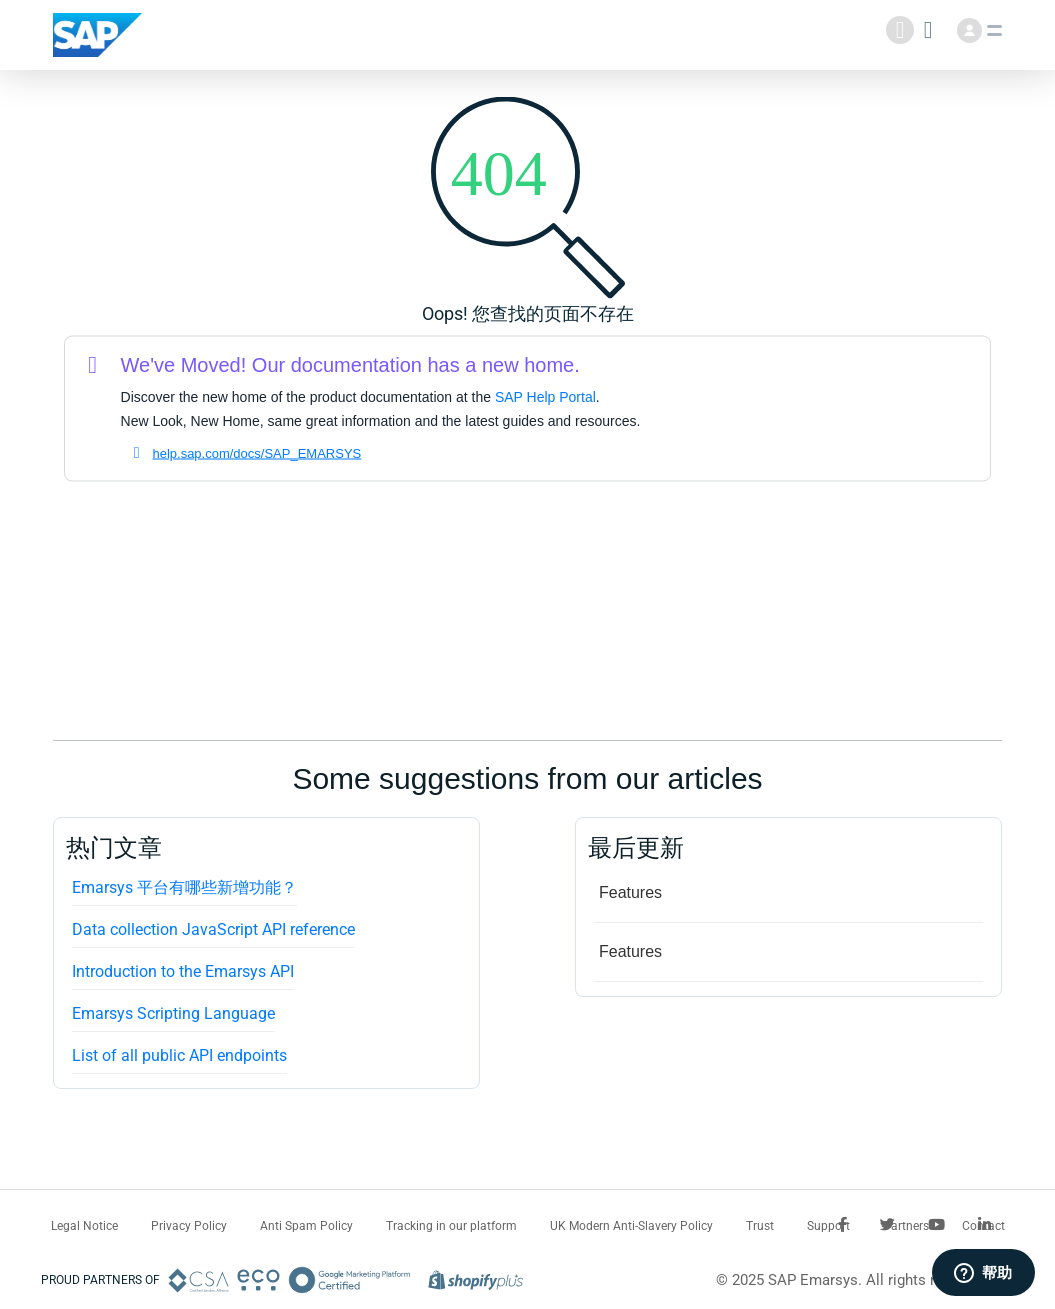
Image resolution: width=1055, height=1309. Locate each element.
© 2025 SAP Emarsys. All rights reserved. (853, 1280)
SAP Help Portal (545, 397)
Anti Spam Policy (306, 1226)
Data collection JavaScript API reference (213, 929)
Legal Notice (84, 1226)
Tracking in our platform (451, 1226)
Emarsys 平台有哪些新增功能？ (184, 887)
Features (630, 892)
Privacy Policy (189, 1226)
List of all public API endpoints (179, 1055)
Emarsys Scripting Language (173, 1013)
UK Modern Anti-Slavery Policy (631, 1226)
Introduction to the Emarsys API (183, 971)
